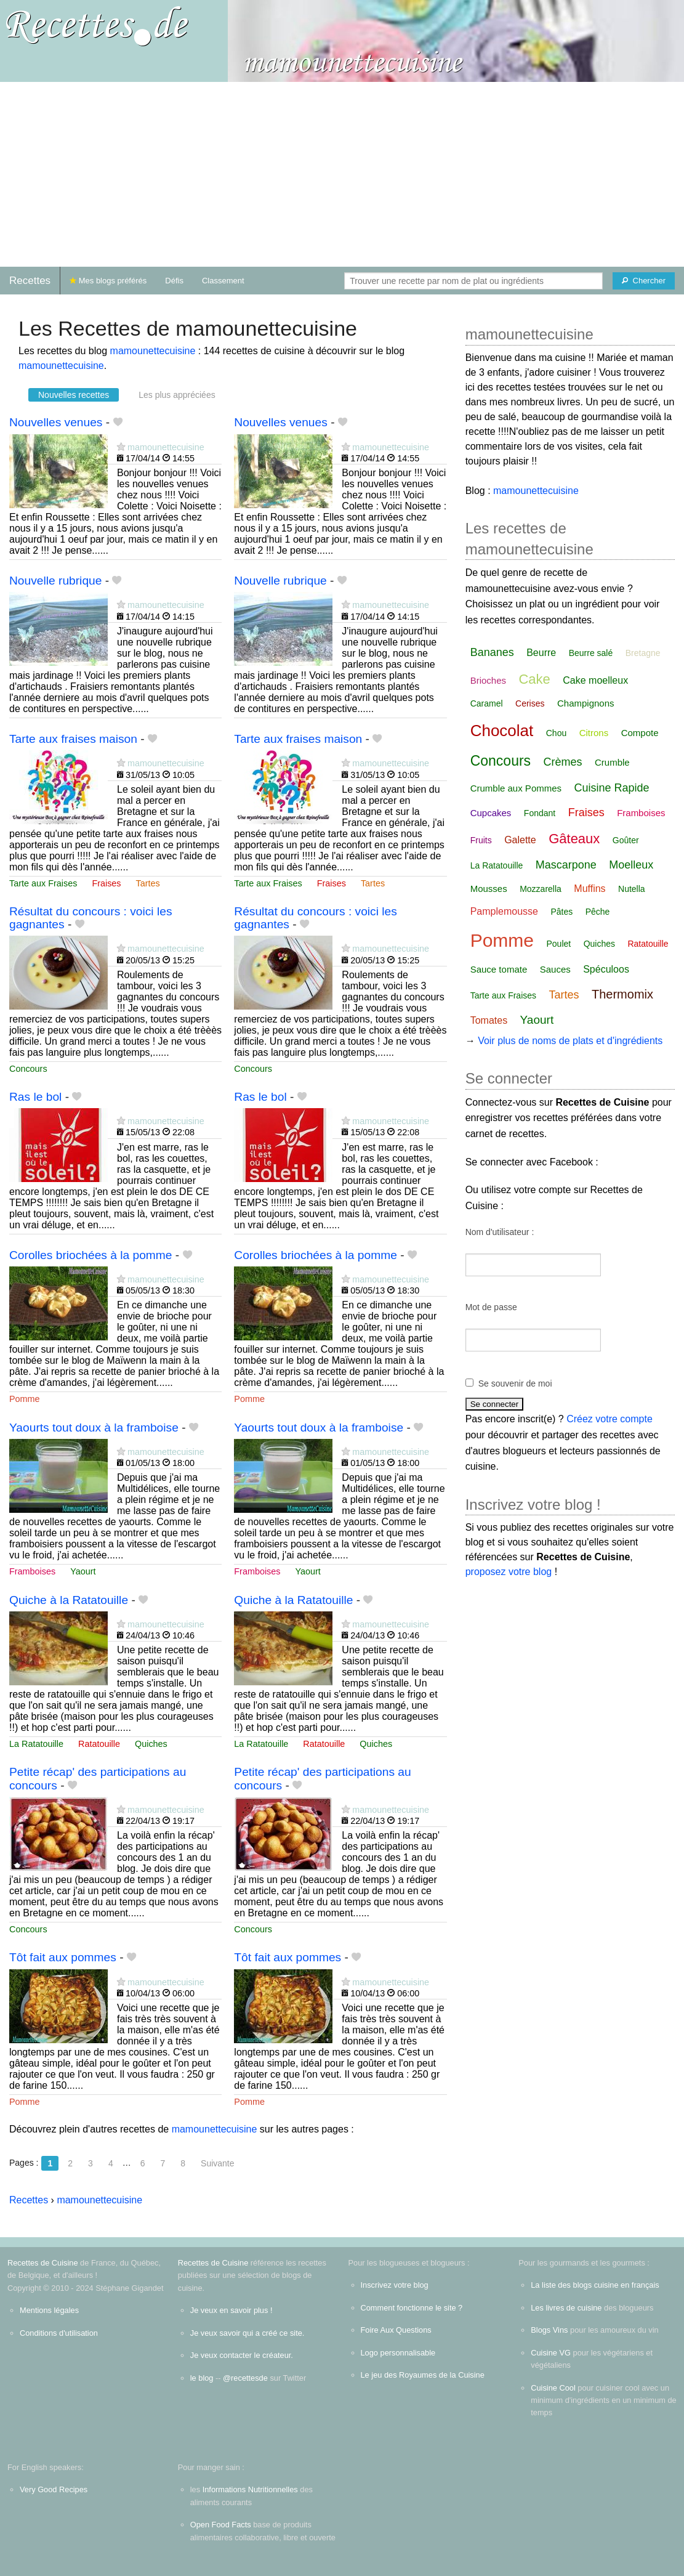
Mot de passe (491, 1307)
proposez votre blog (508, 1571)
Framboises (32, 1571)
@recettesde (245, 2378)
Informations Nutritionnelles (250, 2489)
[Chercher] (644, 281)
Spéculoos (606, 969)
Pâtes (561, 912)
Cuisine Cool (553, 2387)
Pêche (597, 912)
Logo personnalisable (398, 2352)
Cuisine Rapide (612, 788)
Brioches (488, 680)
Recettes (29, 280)
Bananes (492, 652)
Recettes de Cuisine (42, 2262)
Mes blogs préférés (108, 280)
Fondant (539, 813)
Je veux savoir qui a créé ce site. (247, 2333)
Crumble (612, 762)
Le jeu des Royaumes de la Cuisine (423, 2375)
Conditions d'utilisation (59, 2333)
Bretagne (643, 653)
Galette (520, 840)
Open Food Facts (220, 2524)
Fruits (481, 840)
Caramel (486, 703)
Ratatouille (99, 1744)
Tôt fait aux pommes (62, 1957)
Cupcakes (491, 813)
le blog (202, 2378)
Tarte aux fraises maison (73, 738)
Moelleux (631, 865)
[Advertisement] (342, 174)
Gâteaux (574, 838)
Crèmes (563, 762)
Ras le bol (35, 1096)
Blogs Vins (549, 2330)
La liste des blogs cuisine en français (595, 2285)
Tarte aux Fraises (43, 883)
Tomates (488, 1020)
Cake (534, 679)
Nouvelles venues (55, 422)
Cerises (529, 703)
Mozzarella (540, 889)
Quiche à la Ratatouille (68, 1600)
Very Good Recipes (53, 2489)
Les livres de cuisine (566, 2307)
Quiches (151, 1744)
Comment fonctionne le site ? (412, 2307)
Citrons (594, 732)
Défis (174, 280)
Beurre (541, 652)
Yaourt (82, 1571)
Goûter (626, 840)
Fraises (106, 883)
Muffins (589, 888)
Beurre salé (591, 653)
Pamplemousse (504, 911)
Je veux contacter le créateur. (241, 2355)
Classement (223, 280)
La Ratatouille (36, 1744)
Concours (28, 1069)
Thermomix (622, 994)
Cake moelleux (595, 680)
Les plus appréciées (177, 395)
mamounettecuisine (153, 351)
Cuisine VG (551, 2352)
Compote (640, 732)
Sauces (555, 969)
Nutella (631, 889)
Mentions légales (49, 2310)
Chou (556, 733)
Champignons (585, 703)
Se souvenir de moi (515, 1383)
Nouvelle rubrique (55, 580)
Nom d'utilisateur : (499, 1232)
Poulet (558, 944)
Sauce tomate (499, 969)
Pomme (24, 1399)
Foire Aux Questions (396, 2330)
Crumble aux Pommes (515, 788)
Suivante (217, 2163)
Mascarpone (566, 865)
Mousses (488, 888)
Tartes (148, 883)
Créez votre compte (609, 1419)
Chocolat (502, 730)
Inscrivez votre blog (395, 2285)
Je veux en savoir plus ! (231, 2310)
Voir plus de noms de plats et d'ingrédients (570, 1040)
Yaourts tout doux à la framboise (94, 1427)
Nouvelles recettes (73, 395)
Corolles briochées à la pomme (90, 1255)
